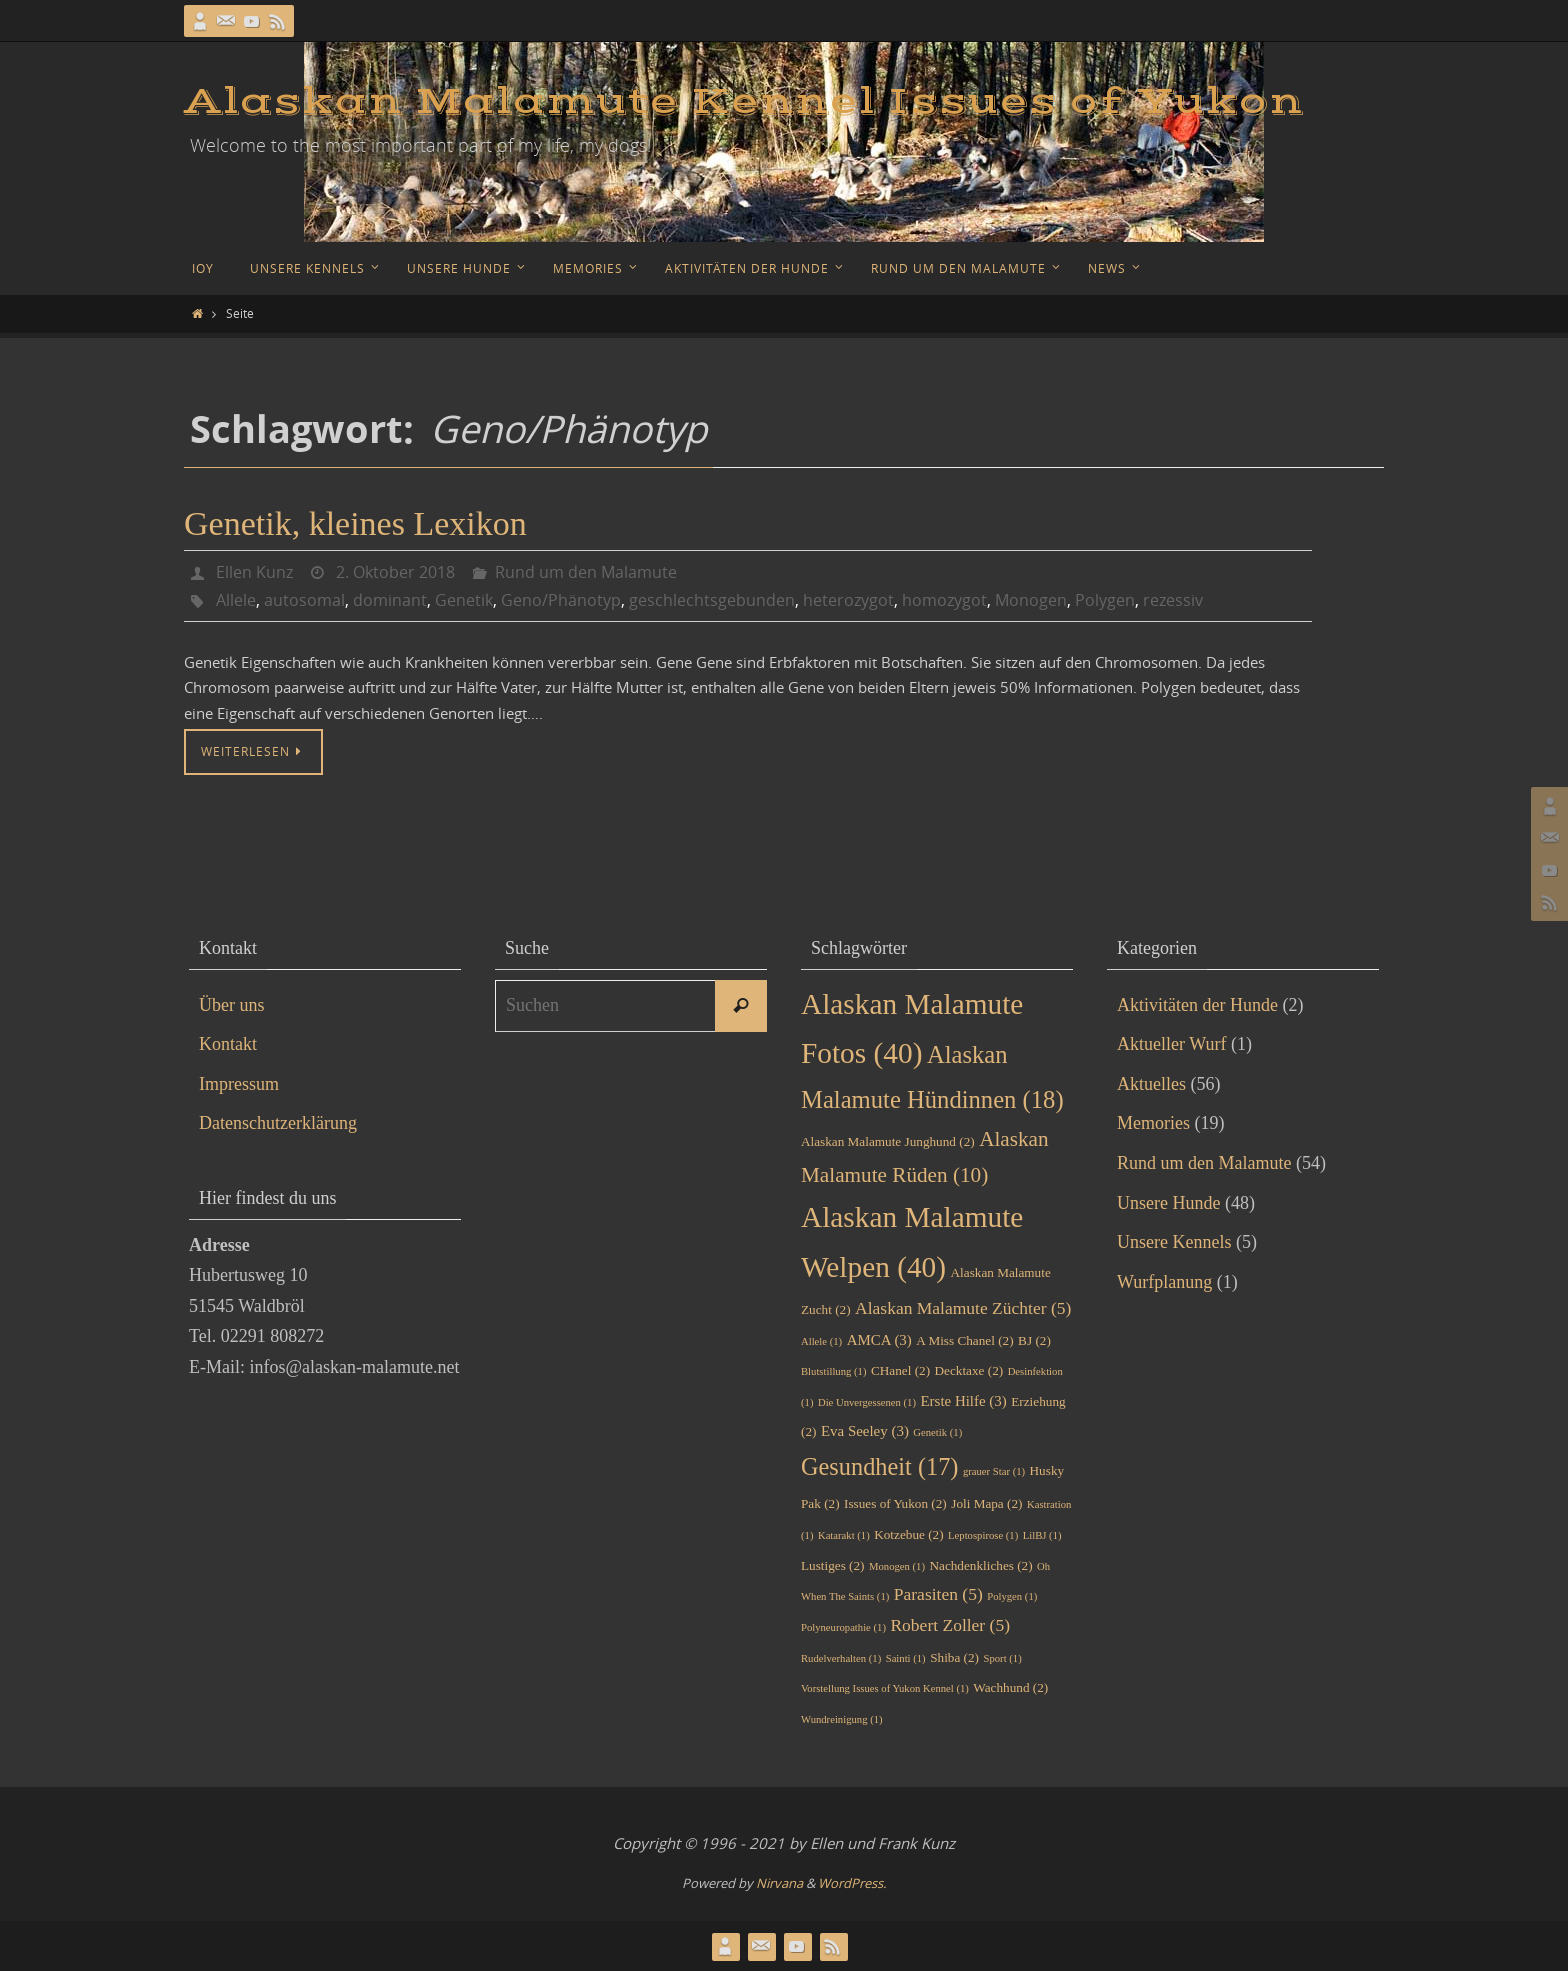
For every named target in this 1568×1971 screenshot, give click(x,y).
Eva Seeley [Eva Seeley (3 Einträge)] (865, 1431)
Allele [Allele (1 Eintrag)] (821, 1341)
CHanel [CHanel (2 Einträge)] (900, 1370)
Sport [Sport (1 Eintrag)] (1003, 1658)
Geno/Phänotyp (561, 600)
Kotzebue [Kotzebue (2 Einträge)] (908, 1534)
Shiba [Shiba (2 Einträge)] (954, 1657)
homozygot (944, 600)
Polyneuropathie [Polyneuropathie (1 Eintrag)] (843, 1627)
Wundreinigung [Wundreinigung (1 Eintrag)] (842, 1719)
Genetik (464, 600)
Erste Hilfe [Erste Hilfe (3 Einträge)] (964, 1401)
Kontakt (228, 1044)
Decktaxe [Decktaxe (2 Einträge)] (969, 1370)
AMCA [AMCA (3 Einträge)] (879, 1340)
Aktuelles (1151, 1084)
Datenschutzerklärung (278, 1123)
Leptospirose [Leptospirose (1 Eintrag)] (983, 1535)
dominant (390, 600)
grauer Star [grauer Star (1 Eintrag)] (994, 1471)
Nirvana (779, 1883)
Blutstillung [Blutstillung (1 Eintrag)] (833, 1371)
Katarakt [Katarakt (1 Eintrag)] (844, 1535)
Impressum (239, 1084)
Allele (236, 600)
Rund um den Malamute (586, 572)
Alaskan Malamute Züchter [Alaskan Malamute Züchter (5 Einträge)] (963, 1308)
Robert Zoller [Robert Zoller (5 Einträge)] (950, 1625)
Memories (1153, 1123)
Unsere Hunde (1168, 1203)
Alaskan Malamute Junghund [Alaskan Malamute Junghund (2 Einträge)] (888, 1141)
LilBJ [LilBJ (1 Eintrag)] (1042, 1535)
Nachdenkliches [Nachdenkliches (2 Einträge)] (980, 1565)
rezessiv (1173, 600)
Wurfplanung (1164, 1282)
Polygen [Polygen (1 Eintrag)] (1012, 1596)
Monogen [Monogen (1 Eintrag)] (897, 1566)
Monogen (1031, 600)
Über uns (232, 1005)
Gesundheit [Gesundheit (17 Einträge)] (879, 1466)
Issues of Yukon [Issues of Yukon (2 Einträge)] (895, 1503)
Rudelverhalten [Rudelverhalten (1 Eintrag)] (841, 1658)
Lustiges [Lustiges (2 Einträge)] (833, 1565)
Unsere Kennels (1174, 1242)
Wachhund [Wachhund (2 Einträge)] (1010, 1687)
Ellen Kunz (254, 572)
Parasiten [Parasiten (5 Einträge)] (938, 1594)
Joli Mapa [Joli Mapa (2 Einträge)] (986, 1503)
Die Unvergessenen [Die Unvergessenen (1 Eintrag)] (867, 1402)
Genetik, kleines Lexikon (355, 523)
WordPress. (852, 1883)
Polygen (1105, 600)
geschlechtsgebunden (712, 600)
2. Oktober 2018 (395, 572)
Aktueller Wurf (1171, 1044)
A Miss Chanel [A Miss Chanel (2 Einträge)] (964, 1340)
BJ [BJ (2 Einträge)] (1034, 1340)
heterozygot (848, 600)
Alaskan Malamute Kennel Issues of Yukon (744, 102)
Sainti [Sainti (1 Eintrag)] (906, 1658)
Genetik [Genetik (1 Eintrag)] (937, 1432)
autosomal (304, 600)
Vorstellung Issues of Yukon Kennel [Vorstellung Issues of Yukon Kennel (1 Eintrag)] (885, 1688)
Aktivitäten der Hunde (1197, 1005)
